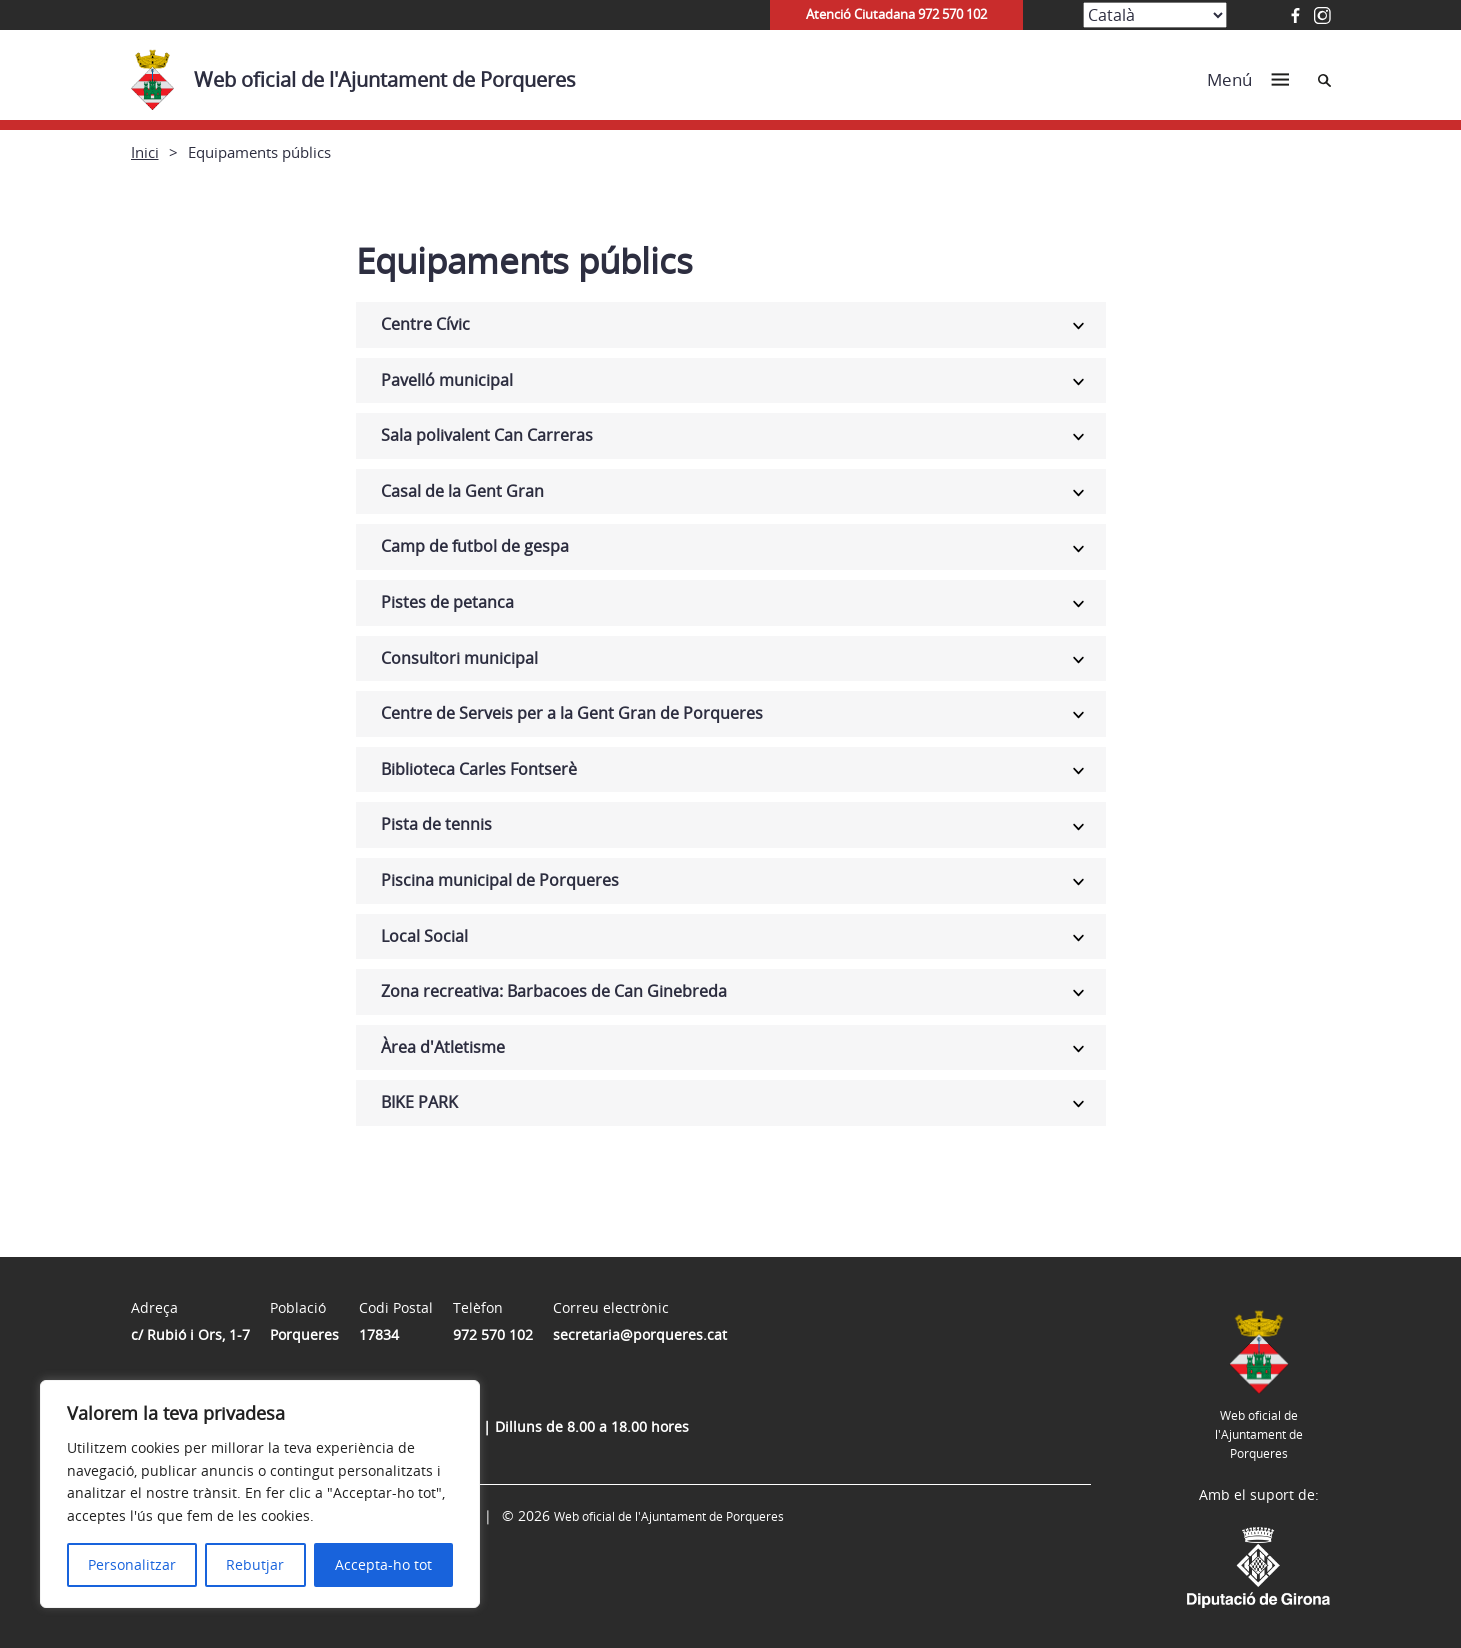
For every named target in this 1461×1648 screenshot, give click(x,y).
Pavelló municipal (447, 380)
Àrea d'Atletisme (443, 1047)
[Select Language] (1155, 15)
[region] (260, 1494)
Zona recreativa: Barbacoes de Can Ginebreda (554, 991)
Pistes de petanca (447, 602)
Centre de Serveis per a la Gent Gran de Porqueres (572, 713)
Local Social (424, 936)
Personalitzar (132, 1564)
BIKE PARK (419, 1102)
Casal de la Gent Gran (462, 491)
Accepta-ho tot (383, 1564)
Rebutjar (255, 1564)
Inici (145, 152)
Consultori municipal (459, 658)
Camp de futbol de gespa (475, 546)
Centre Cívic (425, 324)
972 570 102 (493, 1334)
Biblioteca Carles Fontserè (479, 769)
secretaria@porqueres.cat (640, 1334)
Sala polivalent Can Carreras (487, 435)
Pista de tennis (436, 824)
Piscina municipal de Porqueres (500, 880)
